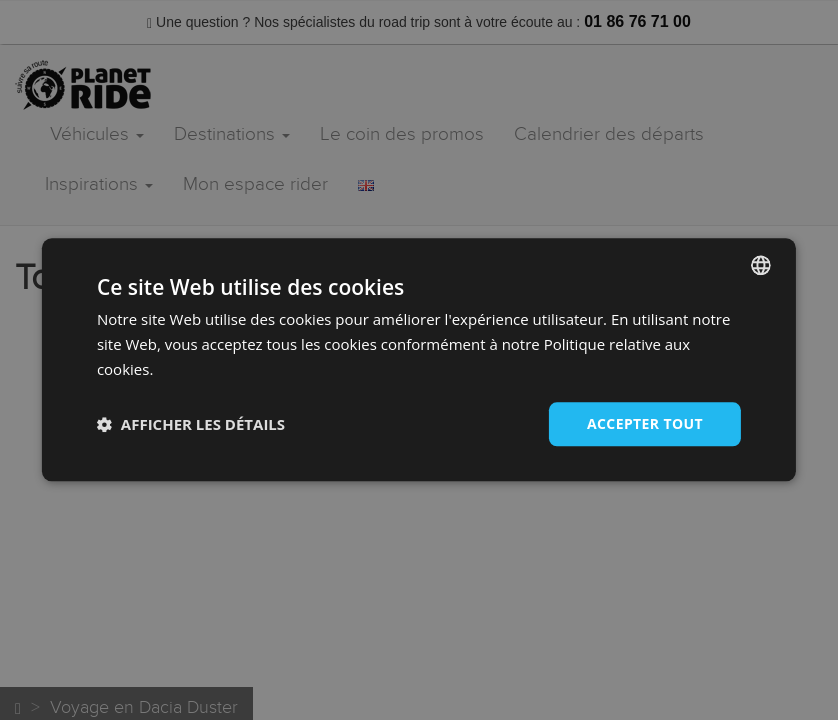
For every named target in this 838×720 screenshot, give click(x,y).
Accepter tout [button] (645, 423)
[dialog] (419, 359)
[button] (191, 424)
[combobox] (761, 265)
